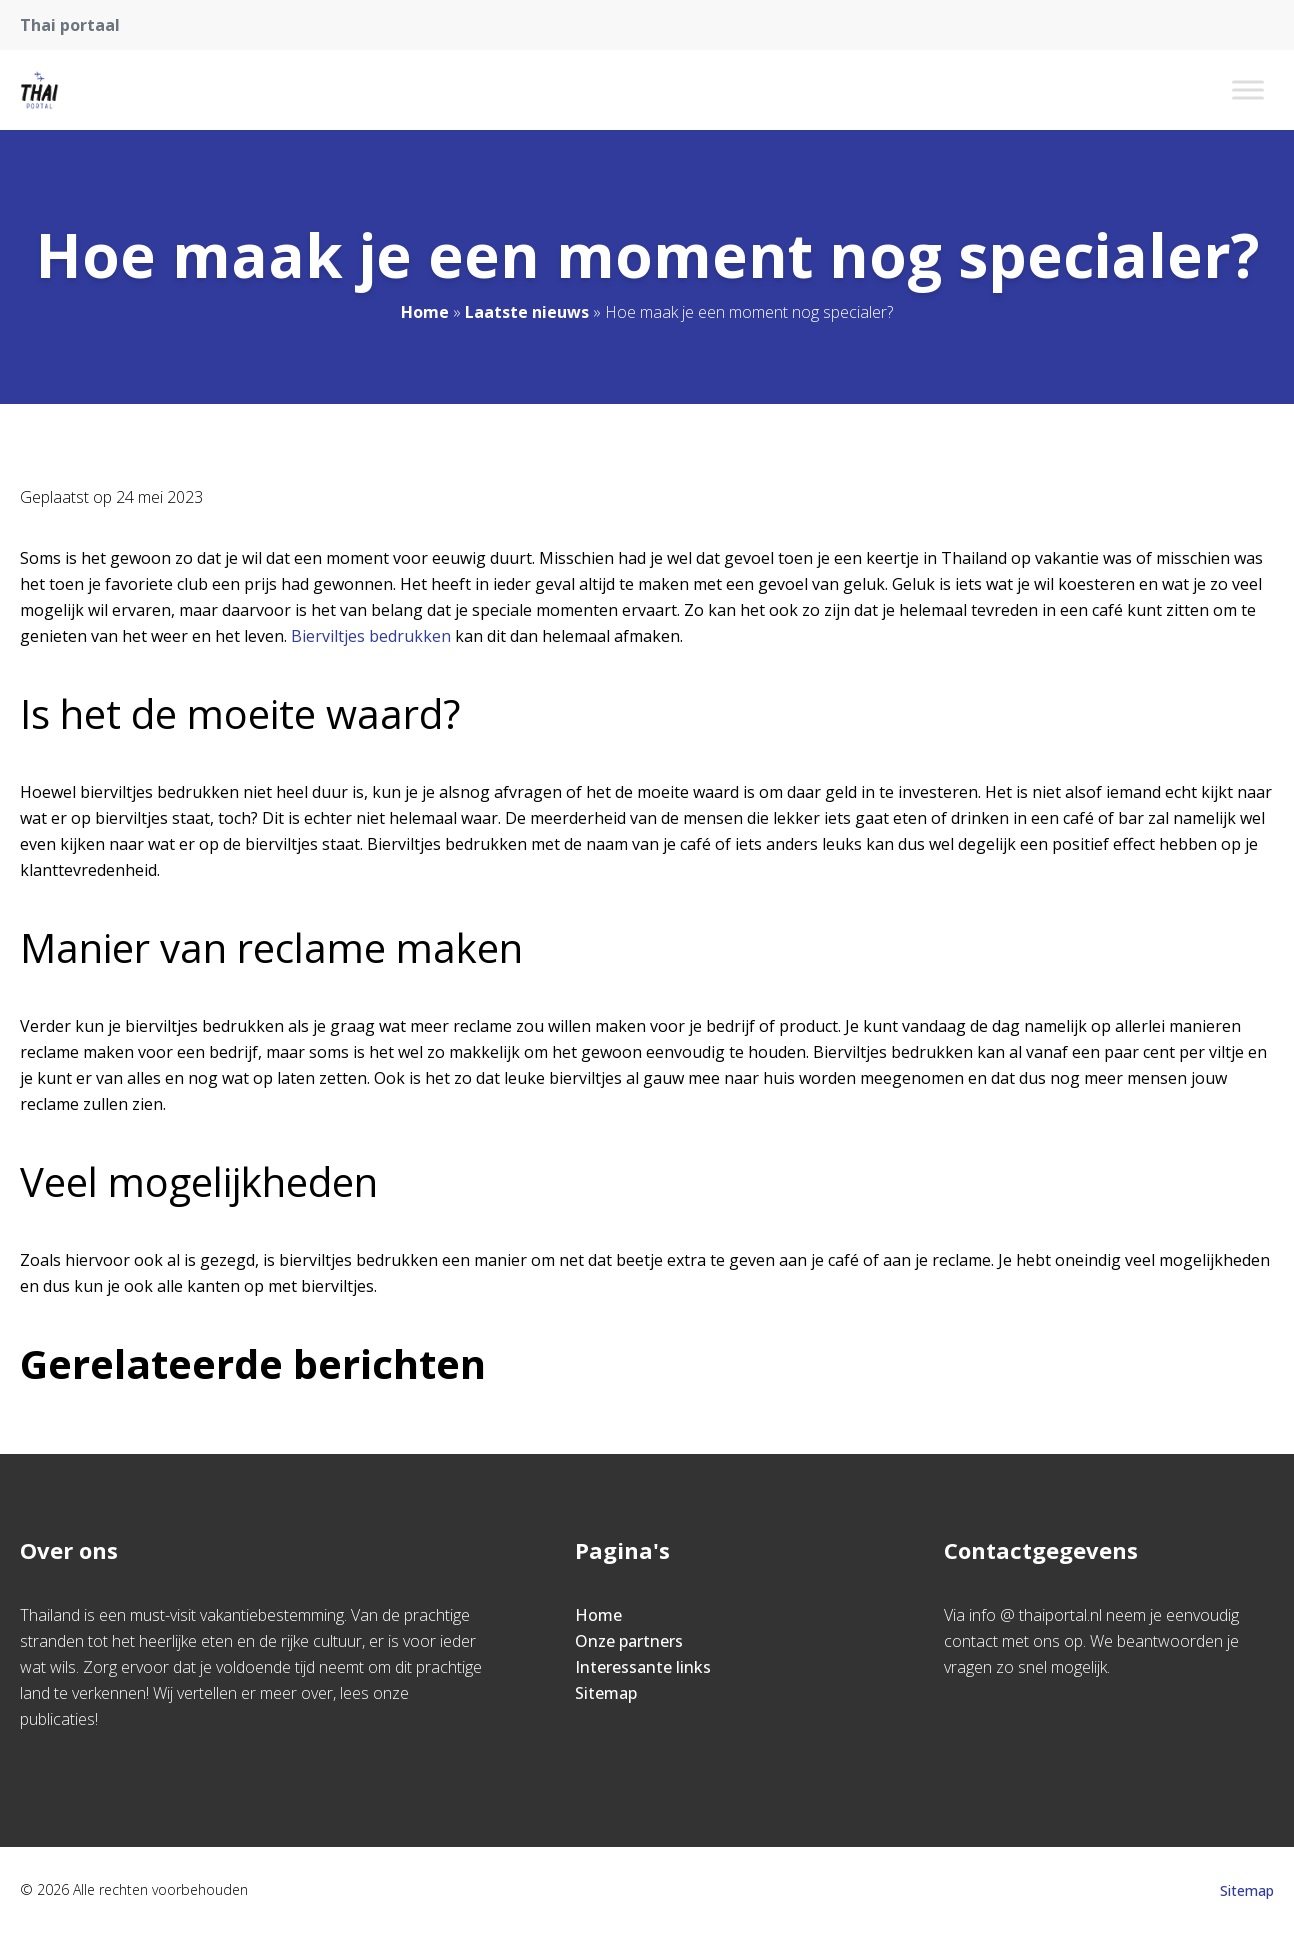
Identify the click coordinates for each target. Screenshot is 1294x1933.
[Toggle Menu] (1248, 89)
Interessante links (643, 1667)
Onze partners (629, 1641)
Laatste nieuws (527, 312)
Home (425, 312)
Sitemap (606, 1693)
